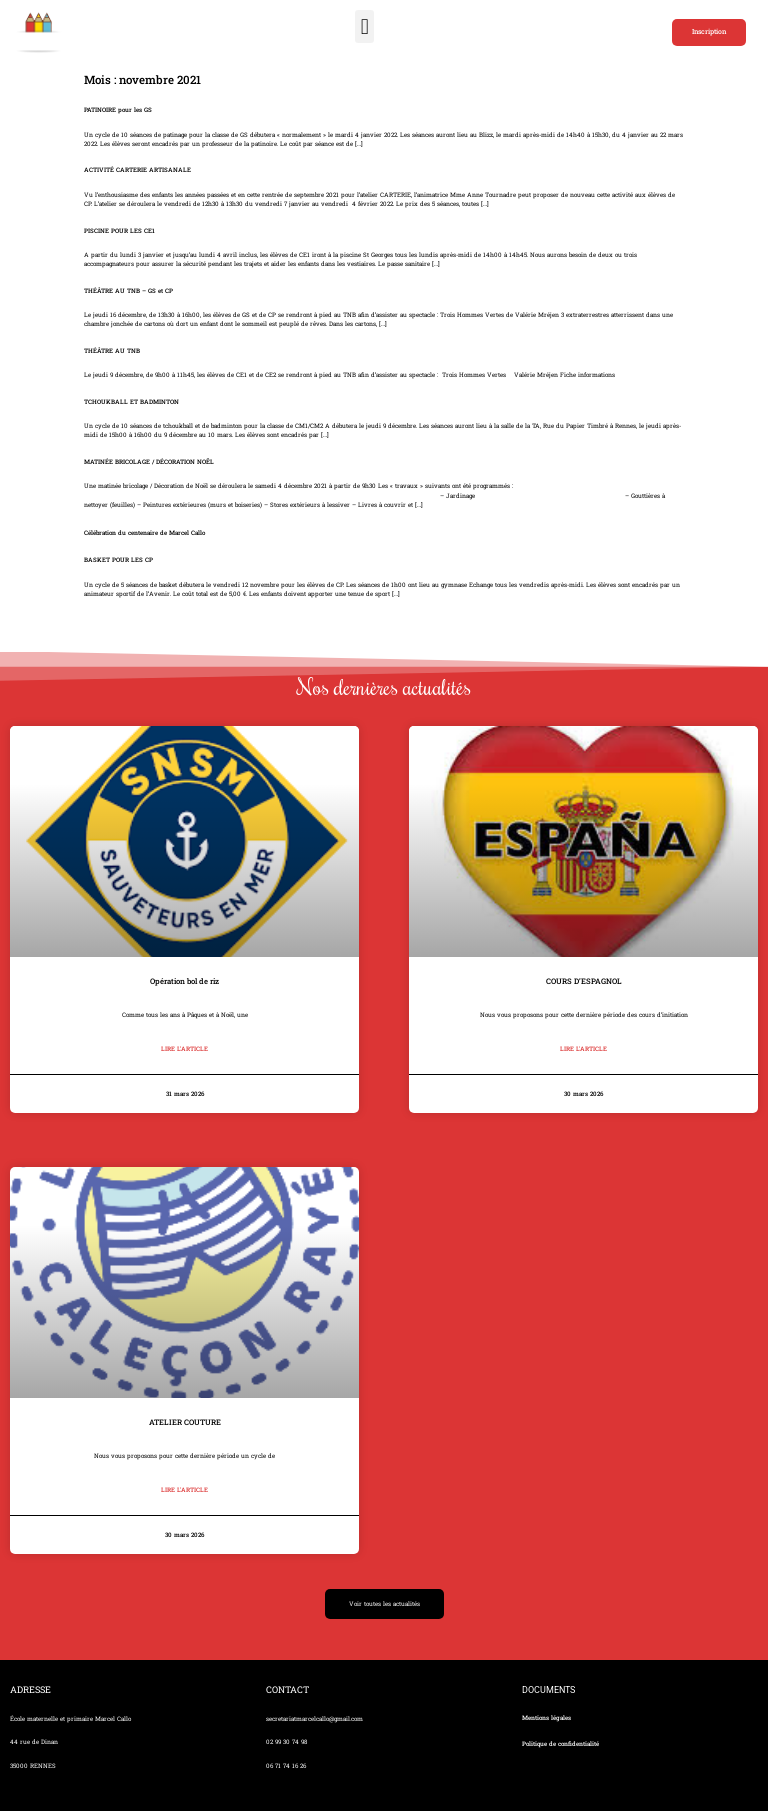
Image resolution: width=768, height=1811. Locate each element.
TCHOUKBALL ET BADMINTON (131, 402)
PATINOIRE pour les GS (118, 110)
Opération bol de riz (184, 981)
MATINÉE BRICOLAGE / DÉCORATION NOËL (149, 462)
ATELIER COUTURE (185, 1422)
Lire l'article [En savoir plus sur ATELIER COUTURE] (184, 1490)
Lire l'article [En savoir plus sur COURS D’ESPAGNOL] (583, 1049)
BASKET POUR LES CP (118, 560)
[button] (364, 26)
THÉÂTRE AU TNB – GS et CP (128, 291)
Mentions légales (546, 1718)
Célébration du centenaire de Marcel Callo (144, 533)
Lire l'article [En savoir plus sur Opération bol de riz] (184, 1049)
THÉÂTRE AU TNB (112, 351)
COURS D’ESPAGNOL (584, 981)
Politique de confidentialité (560, 1744)
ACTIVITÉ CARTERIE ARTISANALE (137, 170)
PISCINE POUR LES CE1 (119, 231)
